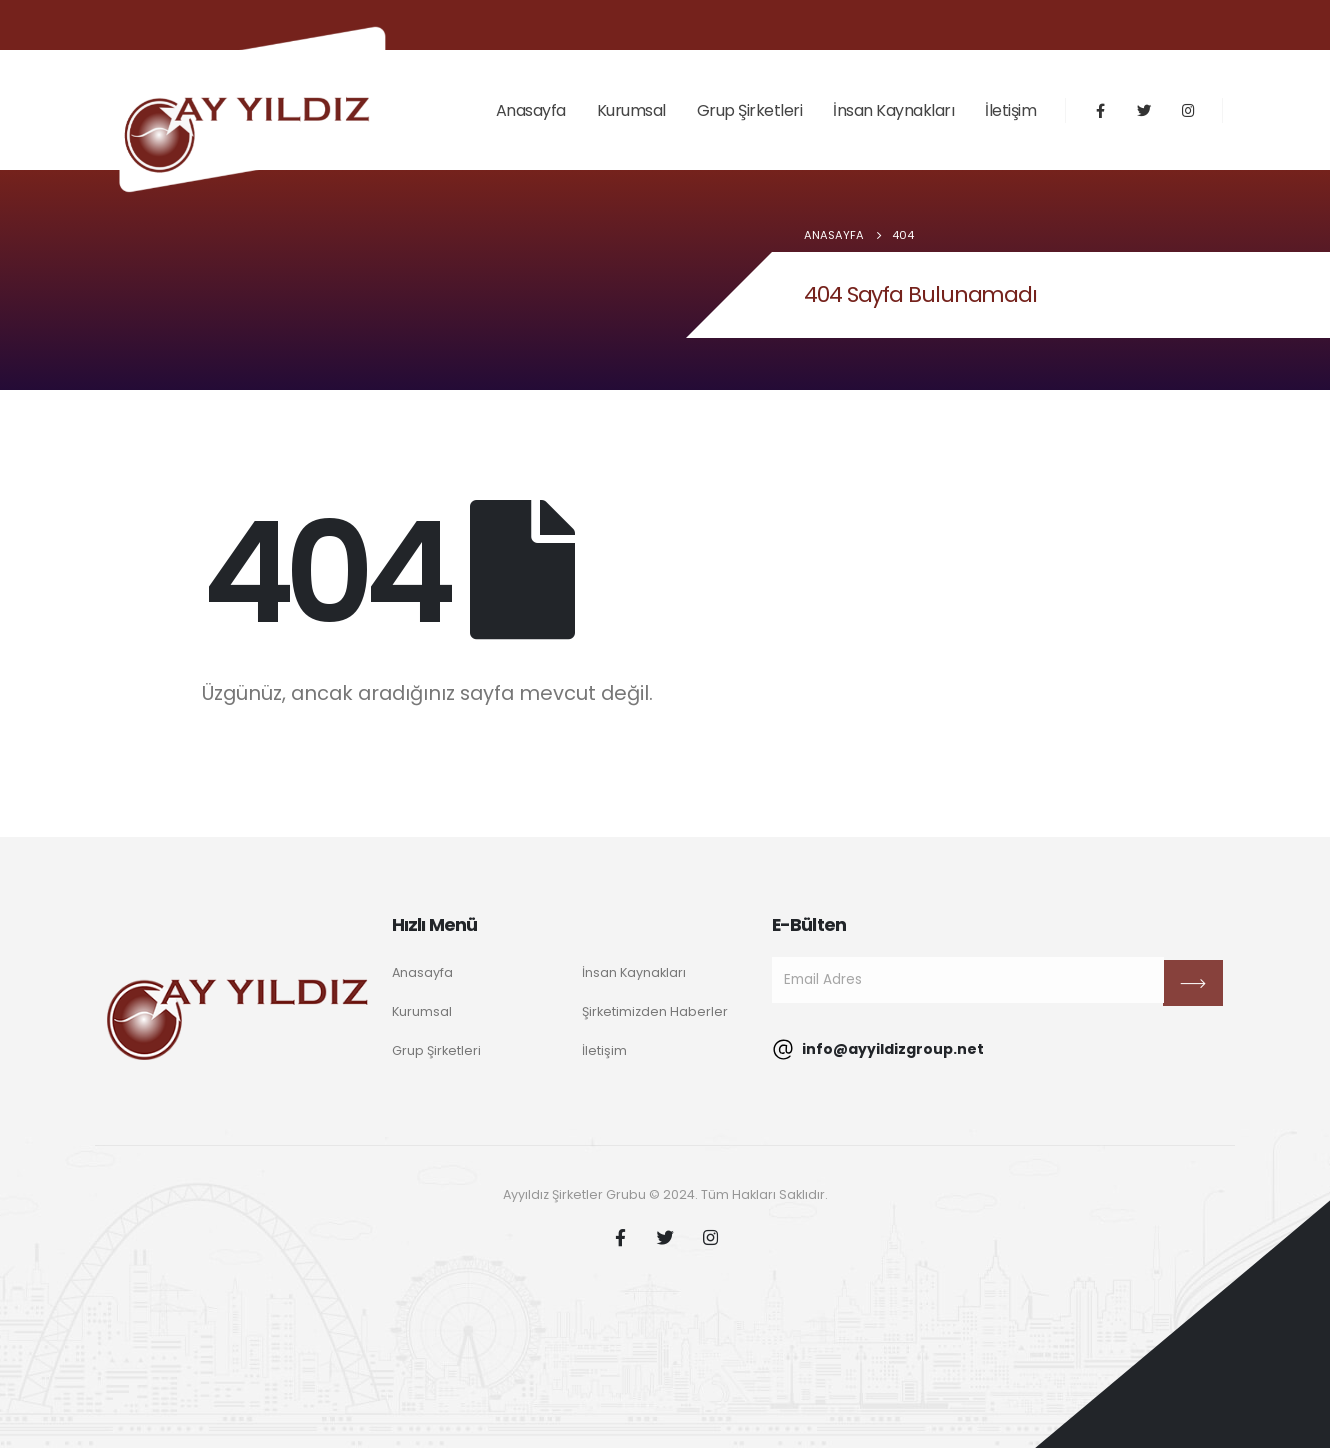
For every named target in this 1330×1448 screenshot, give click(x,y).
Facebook (620, 1237)
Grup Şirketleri (750, 110)
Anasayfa (531, 110)
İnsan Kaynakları (893, 110)
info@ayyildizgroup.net (878, 1049)
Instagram (710, 1237)
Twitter (665, 1237)
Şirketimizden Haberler (655, 1011)
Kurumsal (631, 110)
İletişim (1010, 110)
